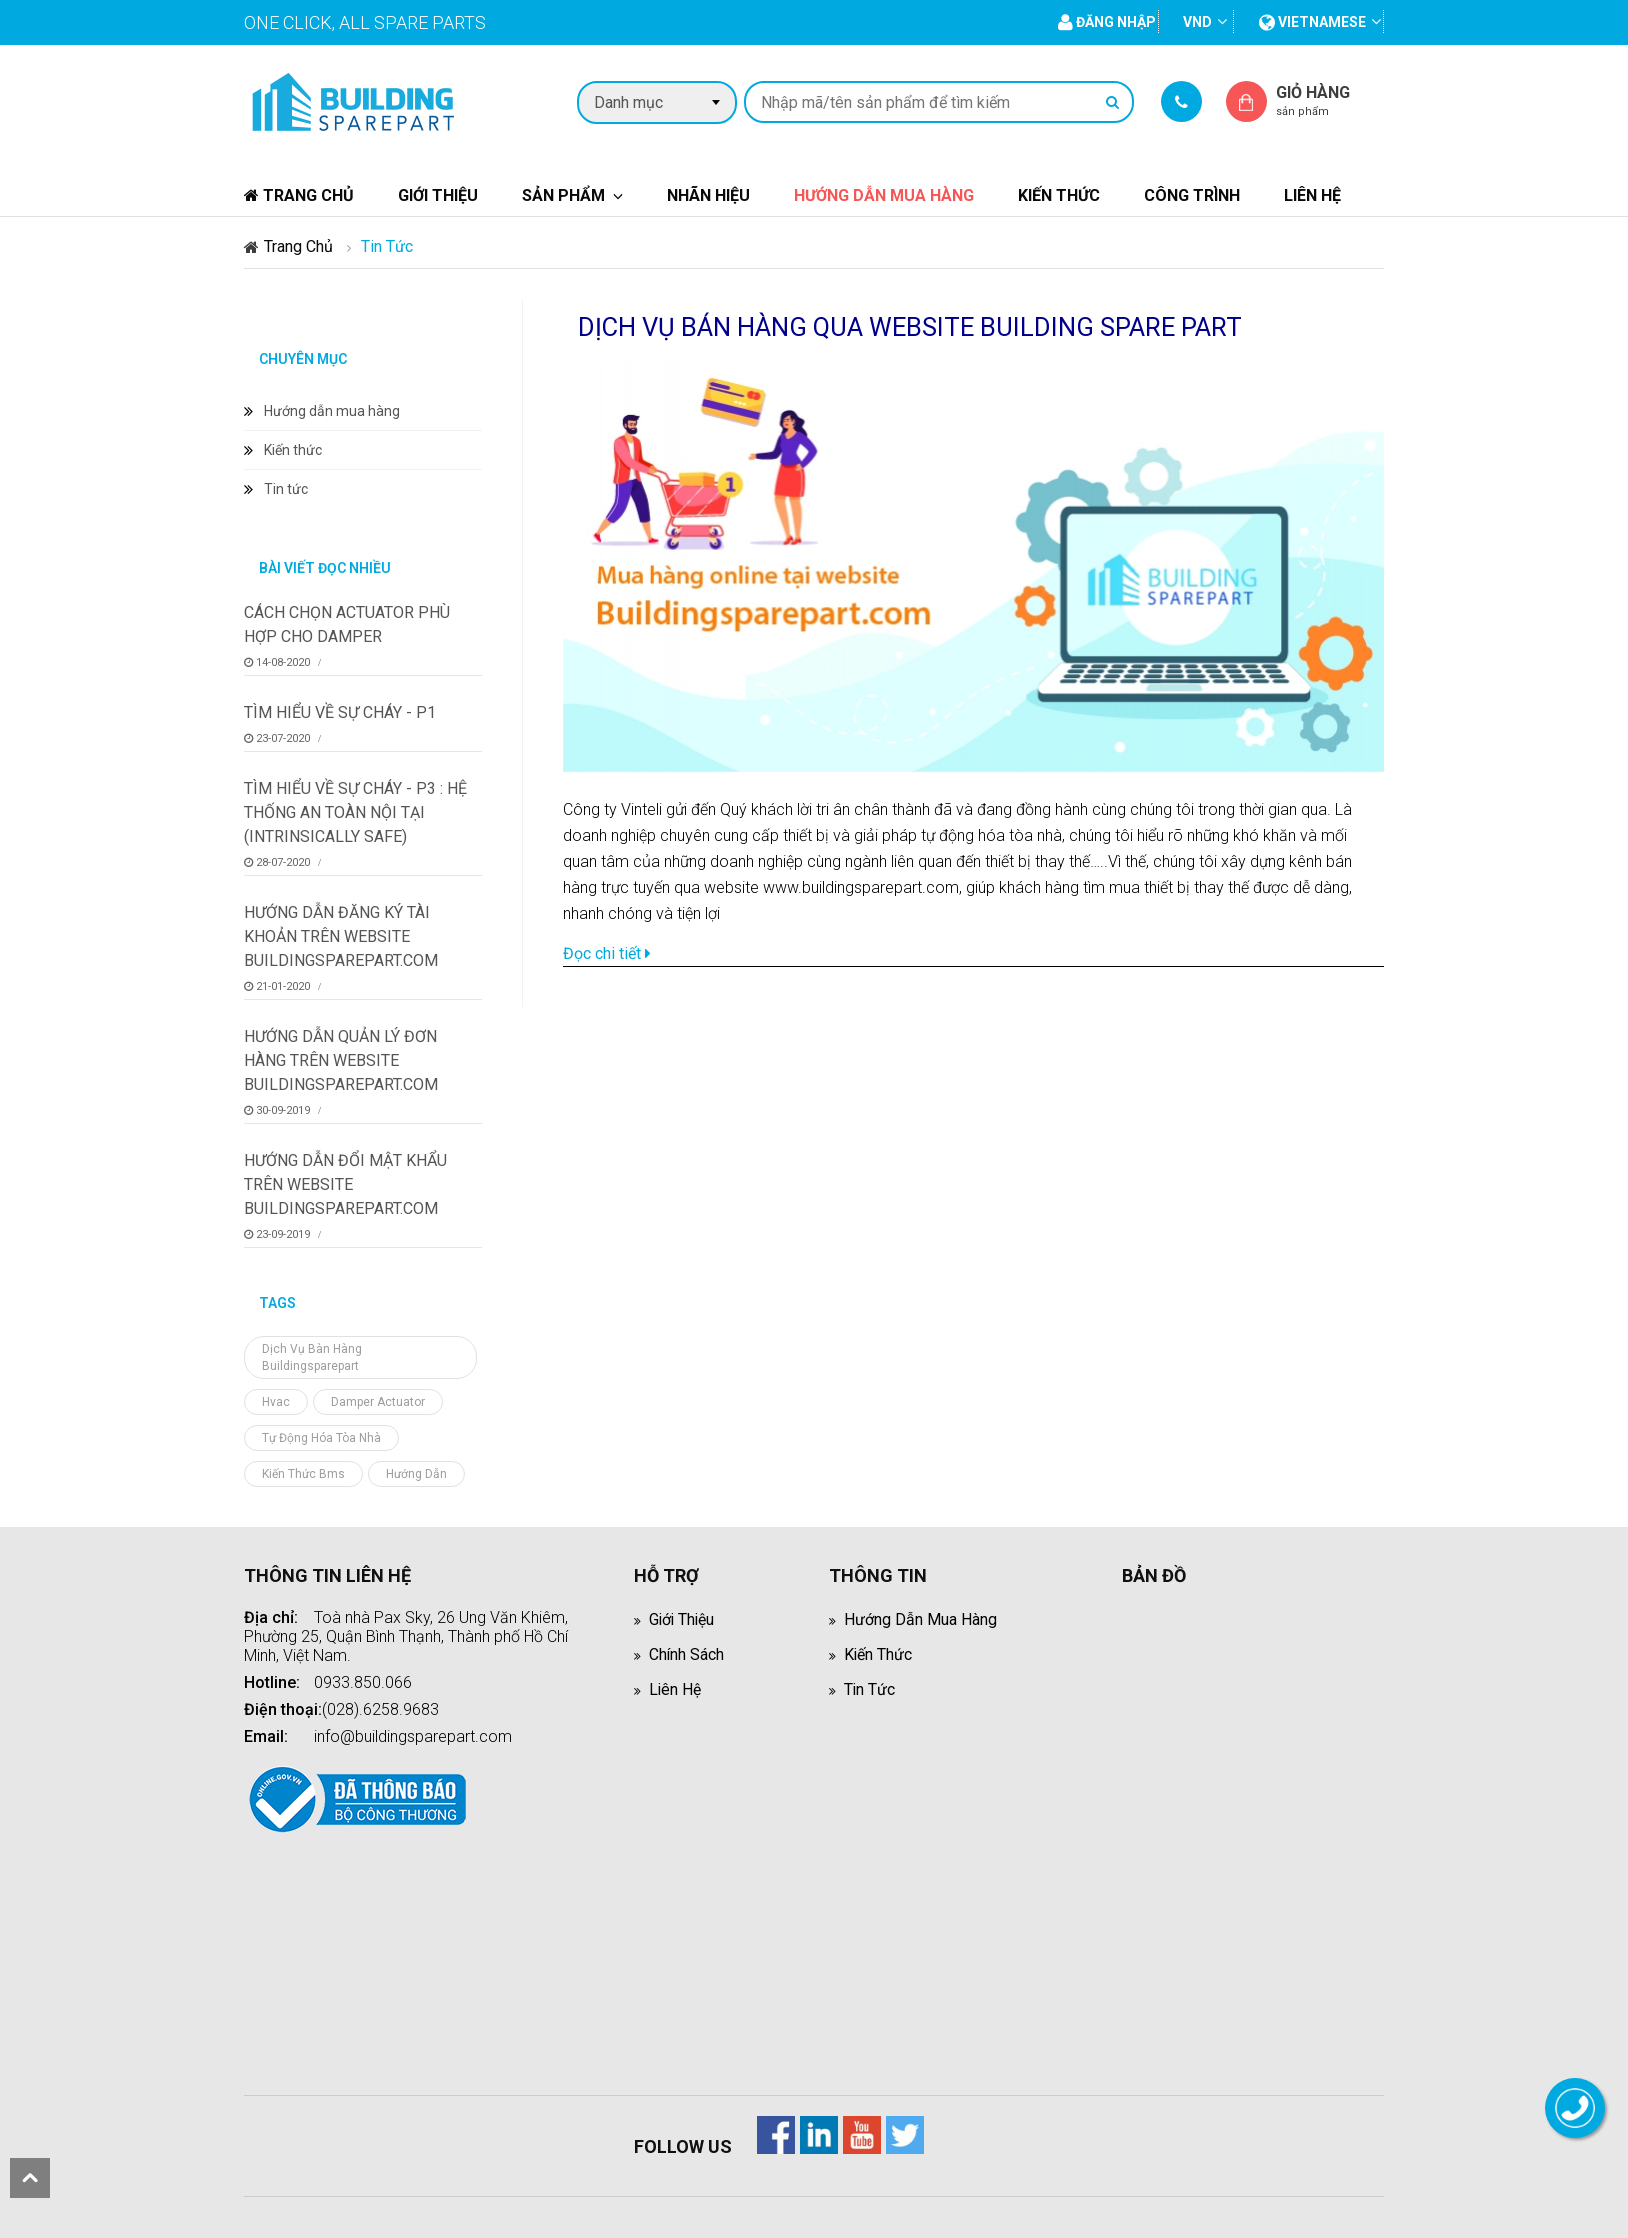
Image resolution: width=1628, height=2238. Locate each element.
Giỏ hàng (1330, 100)
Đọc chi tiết (607, 953)
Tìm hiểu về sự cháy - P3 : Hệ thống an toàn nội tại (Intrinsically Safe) (355, 812)
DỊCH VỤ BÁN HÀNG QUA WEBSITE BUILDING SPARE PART (913, 327)
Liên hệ (1312, 195)
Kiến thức (1059, 195)
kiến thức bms (303, 1474)
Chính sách (687, 1654)
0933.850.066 (363, 1682)
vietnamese (1312, 22)
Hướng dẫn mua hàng (884, 195)
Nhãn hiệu (708, 195)
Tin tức (286, 489)
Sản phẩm (563, 195)
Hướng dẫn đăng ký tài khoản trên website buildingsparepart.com (341, 936)
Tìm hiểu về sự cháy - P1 (340, 712)
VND (1197, 22)
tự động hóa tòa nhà (321, 1438)
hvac (276, 1402)
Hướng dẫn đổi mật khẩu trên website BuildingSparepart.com (345, 1184)
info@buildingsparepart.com (413, 1736)
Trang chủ (299, 195)
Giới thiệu (438, 195)
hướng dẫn (416, 1474)
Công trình (1192, 195)
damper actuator (378, 1402)
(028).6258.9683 (380, 1709)
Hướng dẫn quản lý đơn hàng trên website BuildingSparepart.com (341, 1060)
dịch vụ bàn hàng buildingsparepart (312, 1357)
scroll (30, 2178)
